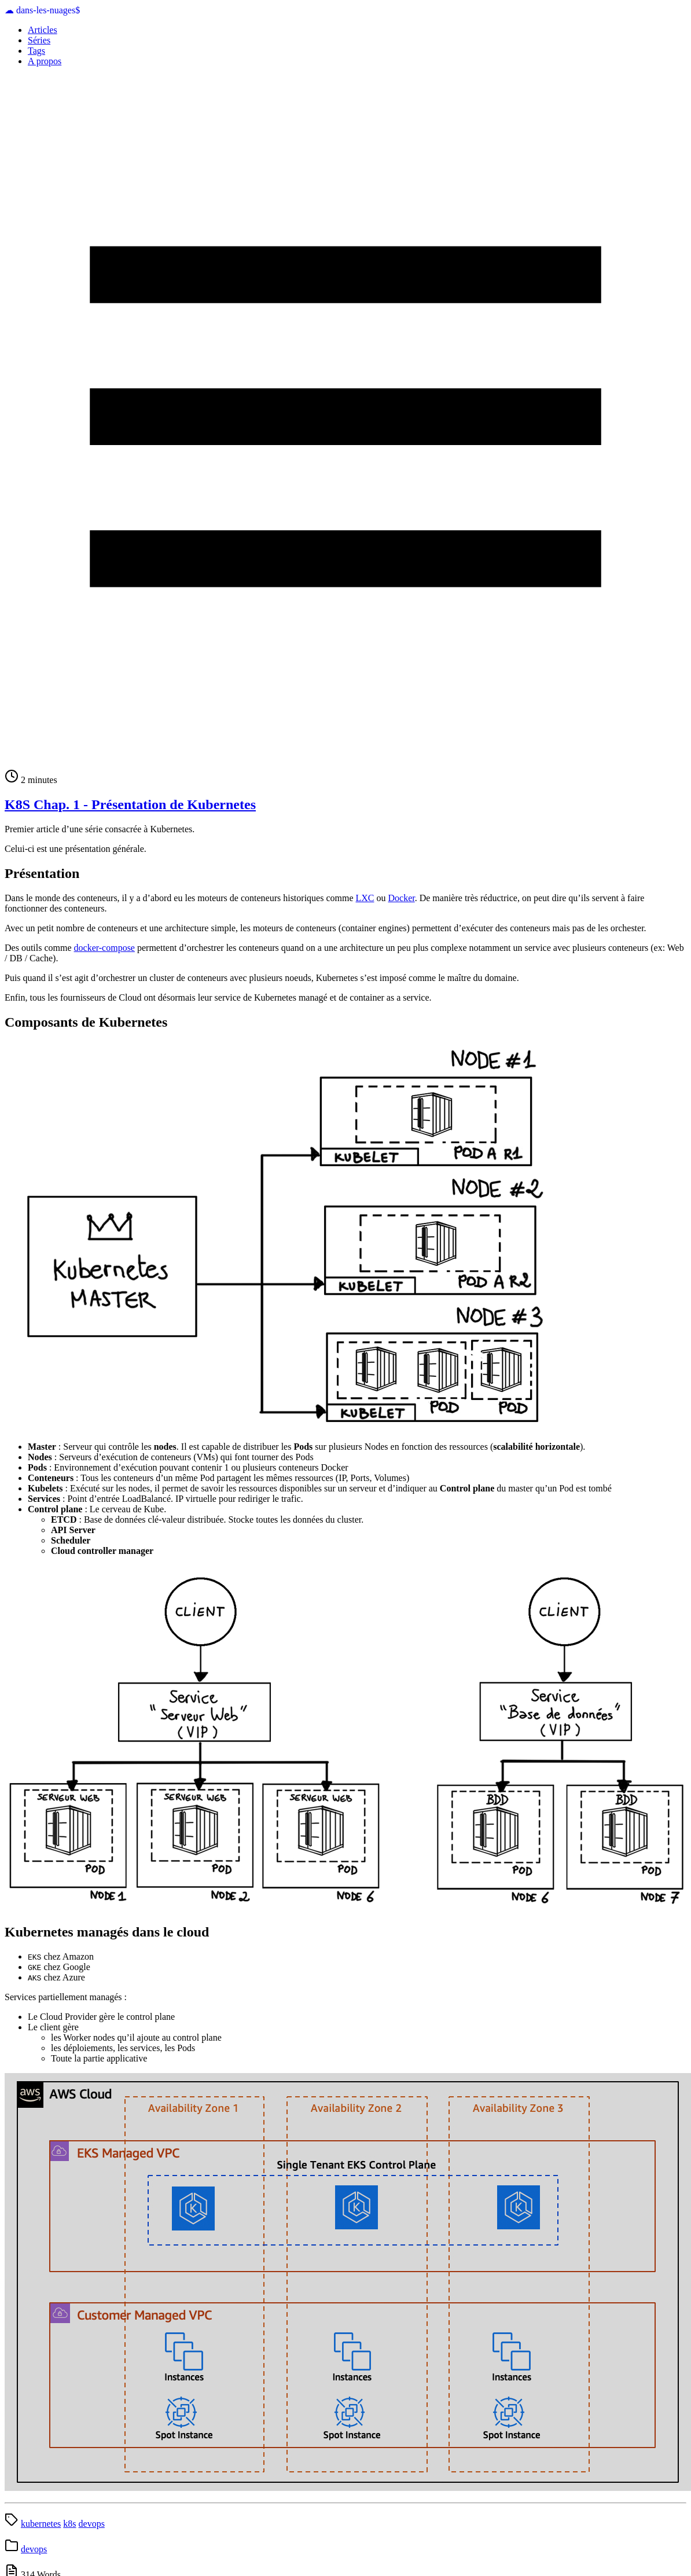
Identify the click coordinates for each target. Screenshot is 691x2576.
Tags (36, 51)
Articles (42, 30)
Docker (401, 898)
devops (92, 2524)
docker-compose (104, 948)
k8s (69, 2524)
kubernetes (41, 2524)
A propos (44, 61)
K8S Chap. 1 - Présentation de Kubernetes (130, 804)
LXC (365, 898)
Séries (39, 40)
